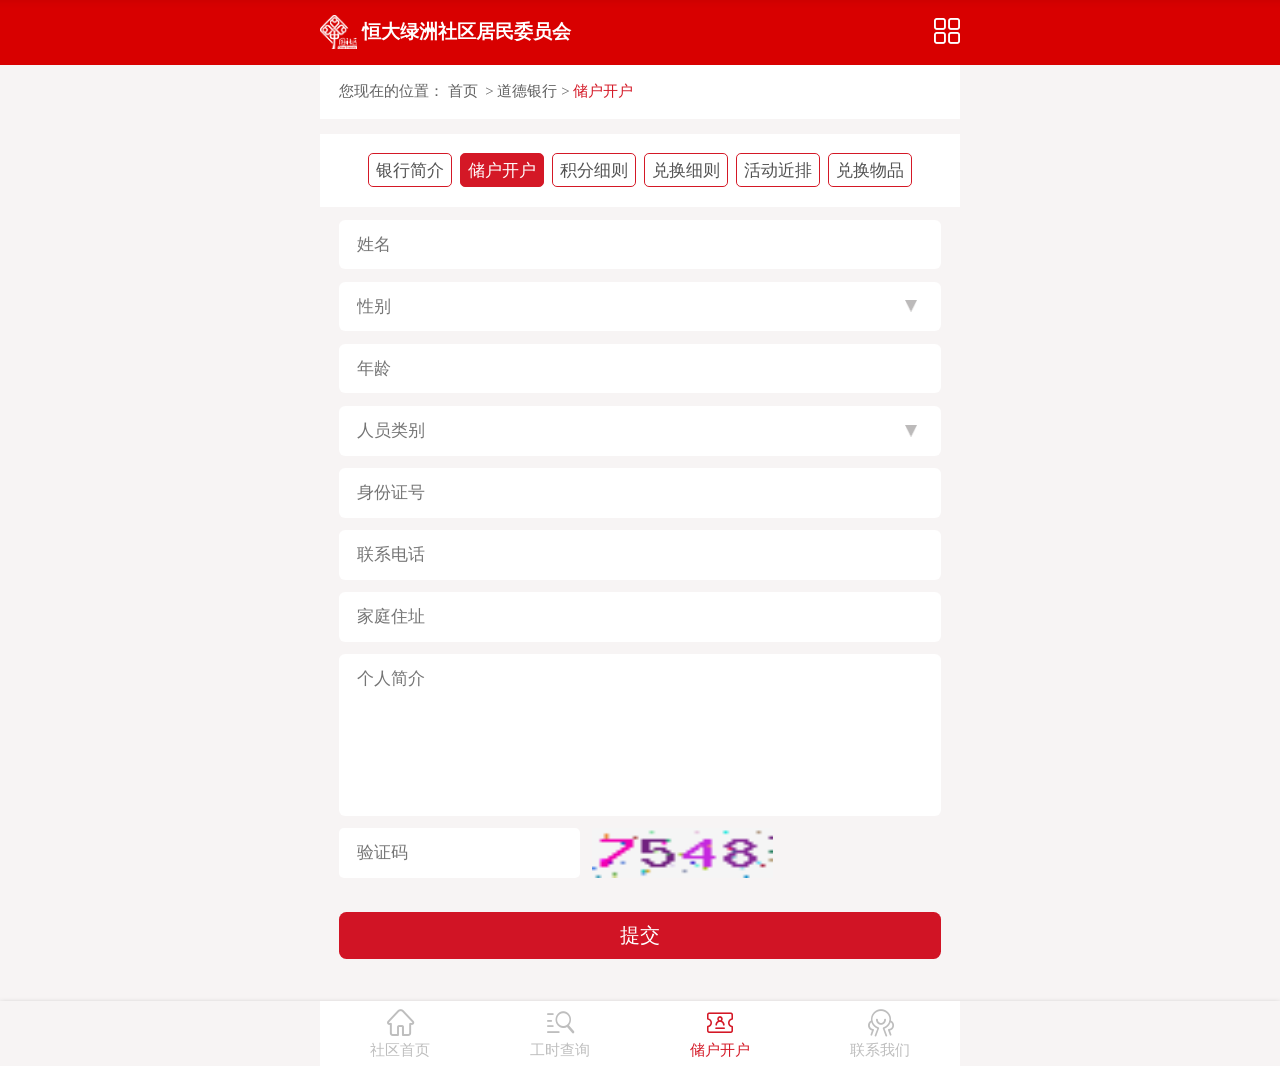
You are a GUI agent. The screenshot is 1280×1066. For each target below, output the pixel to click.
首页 (463, 91)
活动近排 (778, 170)
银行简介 (410, 170)
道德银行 (527, 91)
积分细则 (594, 170)
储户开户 (603, 91)
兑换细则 (686, 170)
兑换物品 (870, 170)
